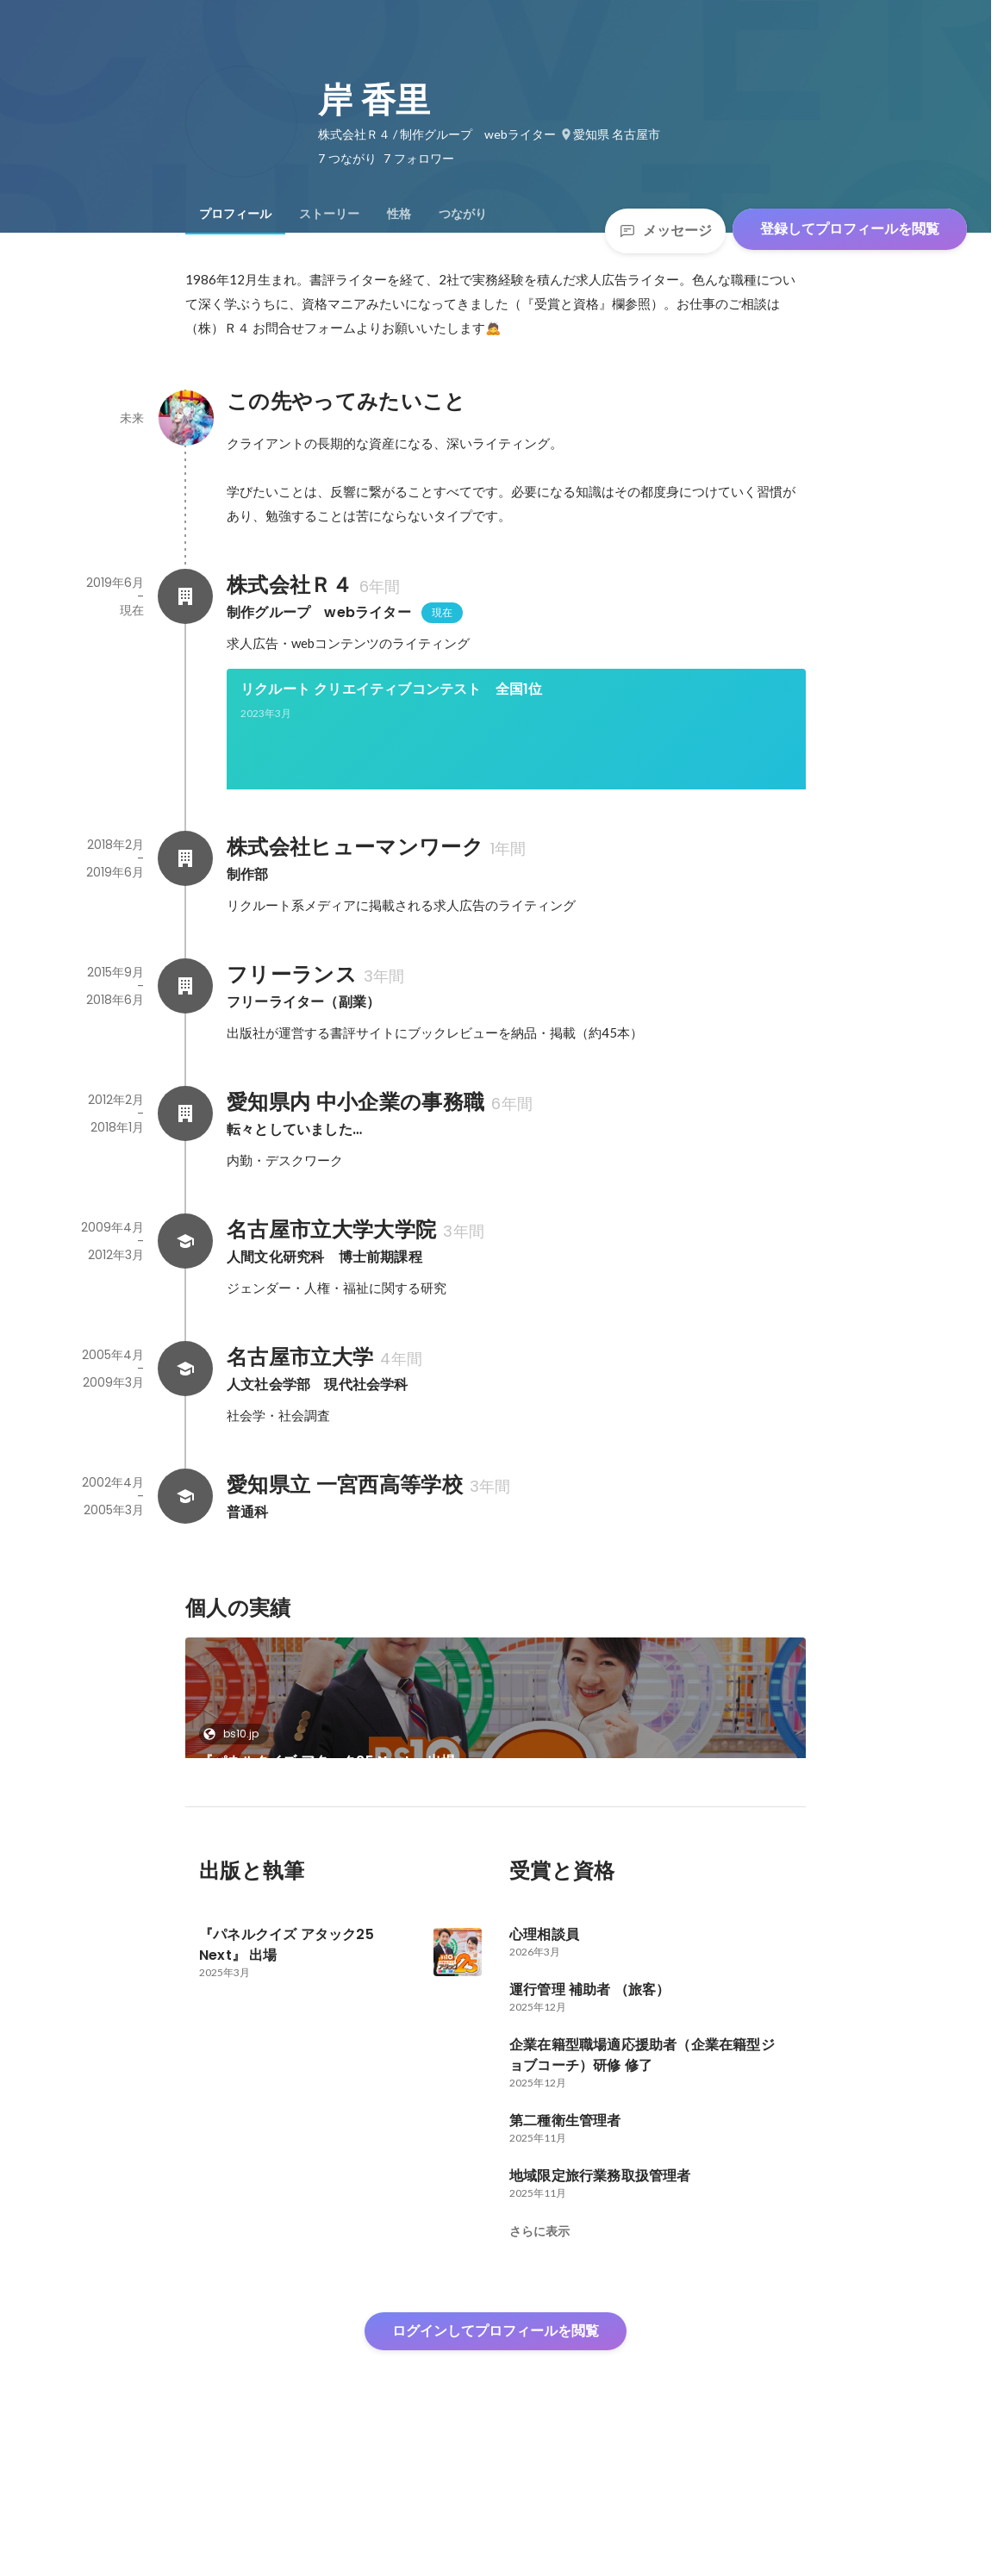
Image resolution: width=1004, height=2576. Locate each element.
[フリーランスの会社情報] (185, 1044)
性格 (399, 213)
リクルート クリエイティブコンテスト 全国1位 (391, 689)
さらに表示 (539, 2348)
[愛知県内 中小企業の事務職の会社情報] (185, 1172)
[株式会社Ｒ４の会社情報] (185, 596)
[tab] (235, 213)
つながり (463, 213)
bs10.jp (236, 1792)
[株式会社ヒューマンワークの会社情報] (185, 917)
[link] (516, 751)
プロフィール (235, 213)
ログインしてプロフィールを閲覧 (495, 2448)
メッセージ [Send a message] (665, 230)
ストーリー (329, 213)
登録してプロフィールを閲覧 (849, 229)
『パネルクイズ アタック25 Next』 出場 (327, 1820)
